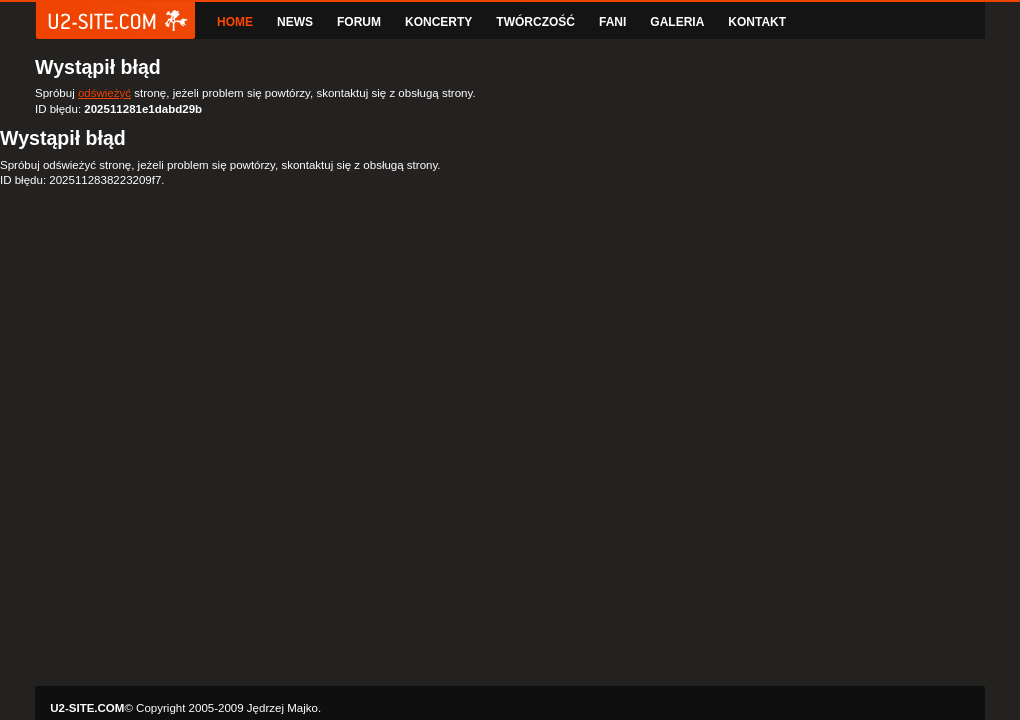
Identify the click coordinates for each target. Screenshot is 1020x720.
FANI (612, 22)
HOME (235, 22)
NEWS (295, 22)
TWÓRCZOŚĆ (535, 22)
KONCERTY (438, 22)
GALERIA (677, 22)
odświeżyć (104, 93)
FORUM (359, 22)
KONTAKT (757, 22)
